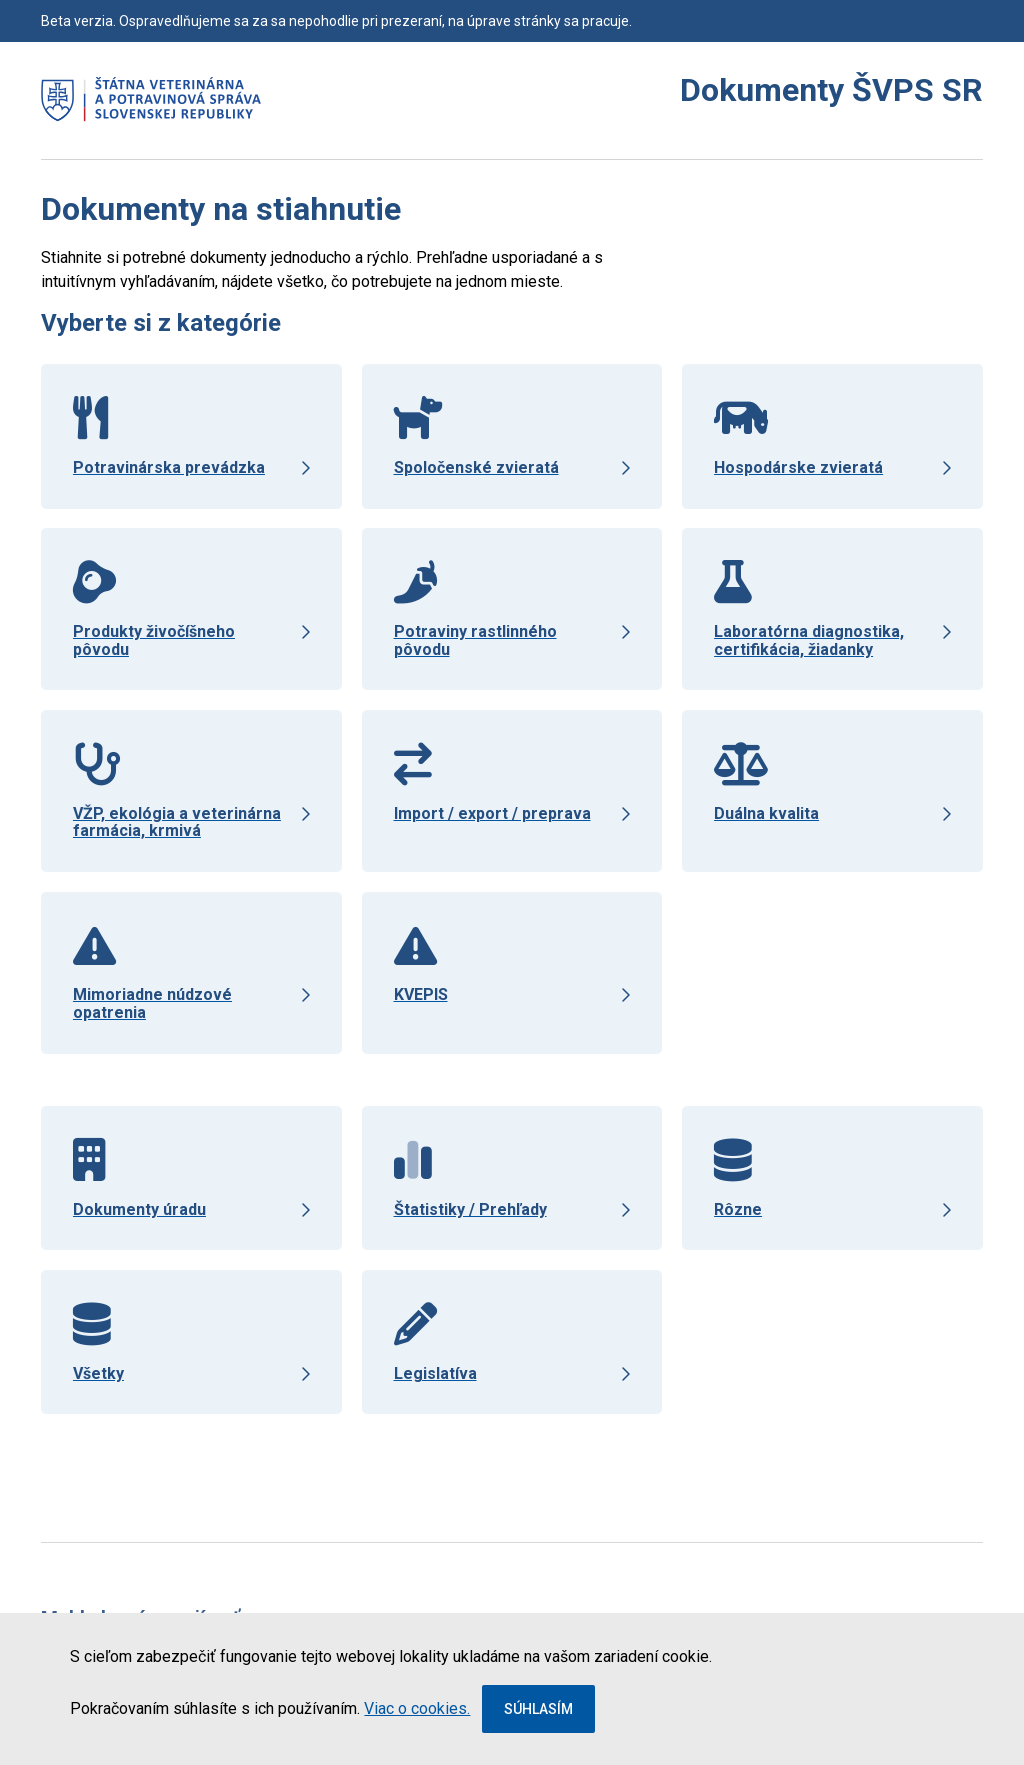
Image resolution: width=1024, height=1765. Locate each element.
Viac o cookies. (417, 1708)
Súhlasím (538, 1709)
